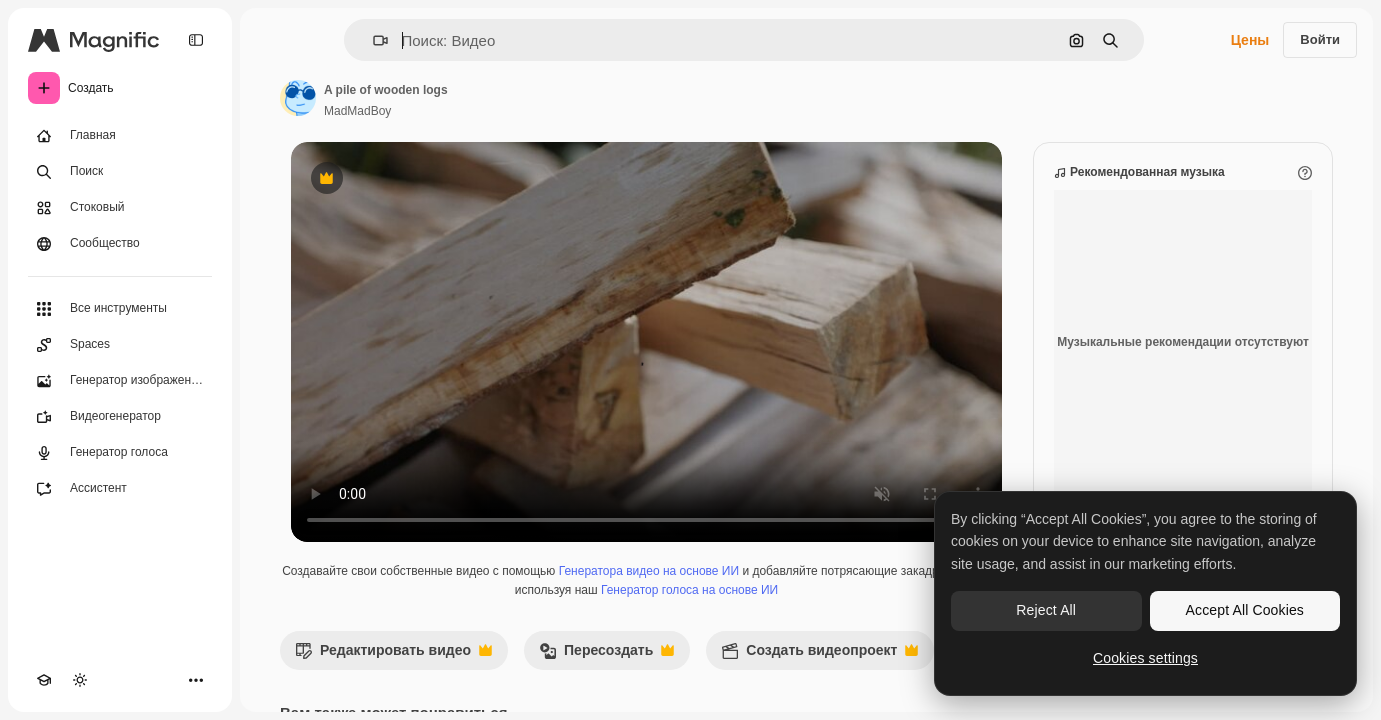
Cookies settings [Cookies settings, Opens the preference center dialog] (1145, 658)
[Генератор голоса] (120, 453)
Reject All (1046, 610)
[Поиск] (120, 172)
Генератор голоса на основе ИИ (689, 590)
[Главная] (120, 136)
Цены (1250, 40)
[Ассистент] (120, 489)
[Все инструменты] (120, 309)
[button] (372, 40)
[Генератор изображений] (120, 381)
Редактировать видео (393, 655)
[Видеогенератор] (120, 417)
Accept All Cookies (1245, 610)
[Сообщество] (120, 244)
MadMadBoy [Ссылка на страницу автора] (357, 111)
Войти (1320, 39)
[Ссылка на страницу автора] (298, 98)
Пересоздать (606, 655)
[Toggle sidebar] (196, 40)
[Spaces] (120, 345)
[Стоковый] (120, 208)
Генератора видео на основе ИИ (649, 571)
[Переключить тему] (80, 680)
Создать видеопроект (819, 655)
